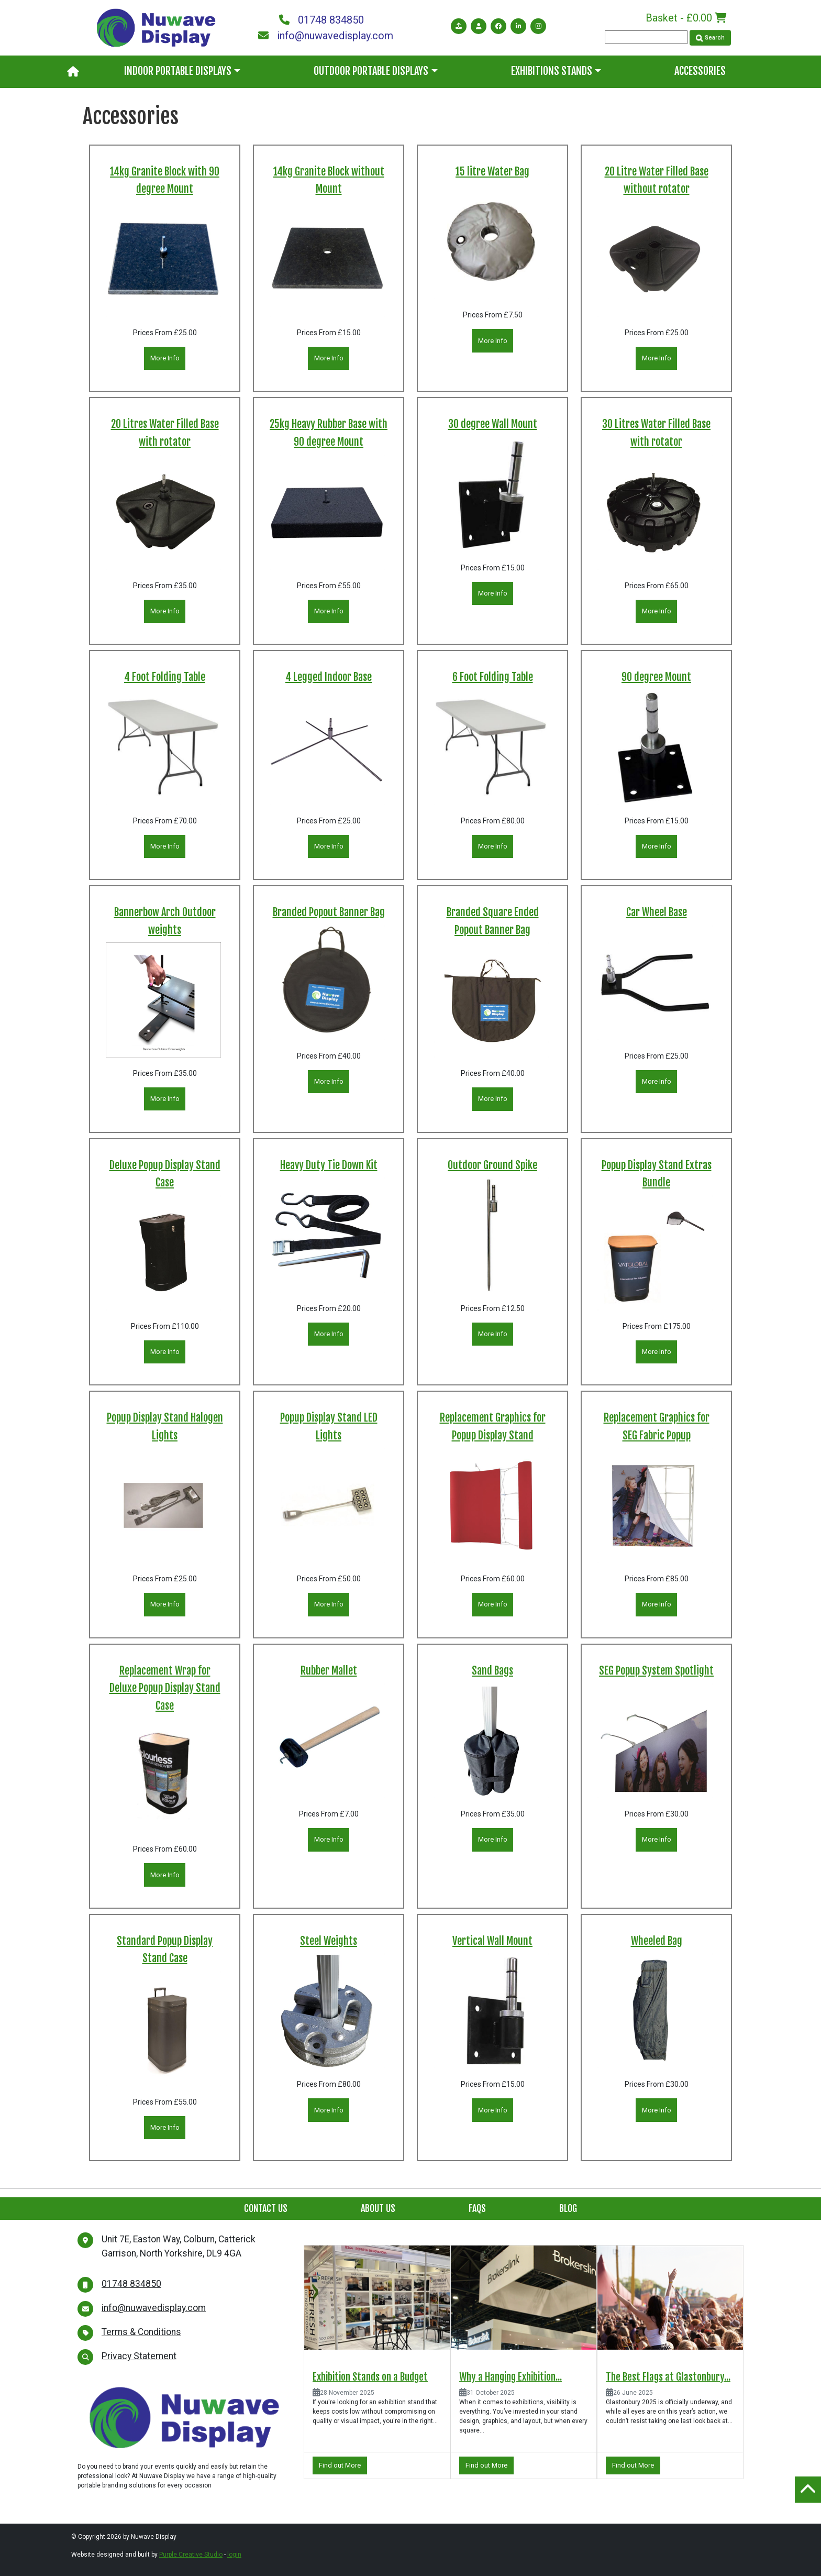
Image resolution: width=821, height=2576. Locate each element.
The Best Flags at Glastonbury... (668, 2377)
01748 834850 (321, 20)
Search (710, 37)
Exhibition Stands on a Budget (370, 2377)
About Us (378, 2208)
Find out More (340, 2465)
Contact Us (265, 2208)
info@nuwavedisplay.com (325, 35)
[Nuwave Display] (156, 26)
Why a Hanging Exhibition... (510, 2377)
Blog (568, 2208)
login (234, 2554)
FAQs (477, 2208)
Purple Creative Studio (191, 2554)
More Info (165, 358)
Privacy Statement (139, 2356)
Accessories (700, 71)
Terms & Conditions (141, 2332)
